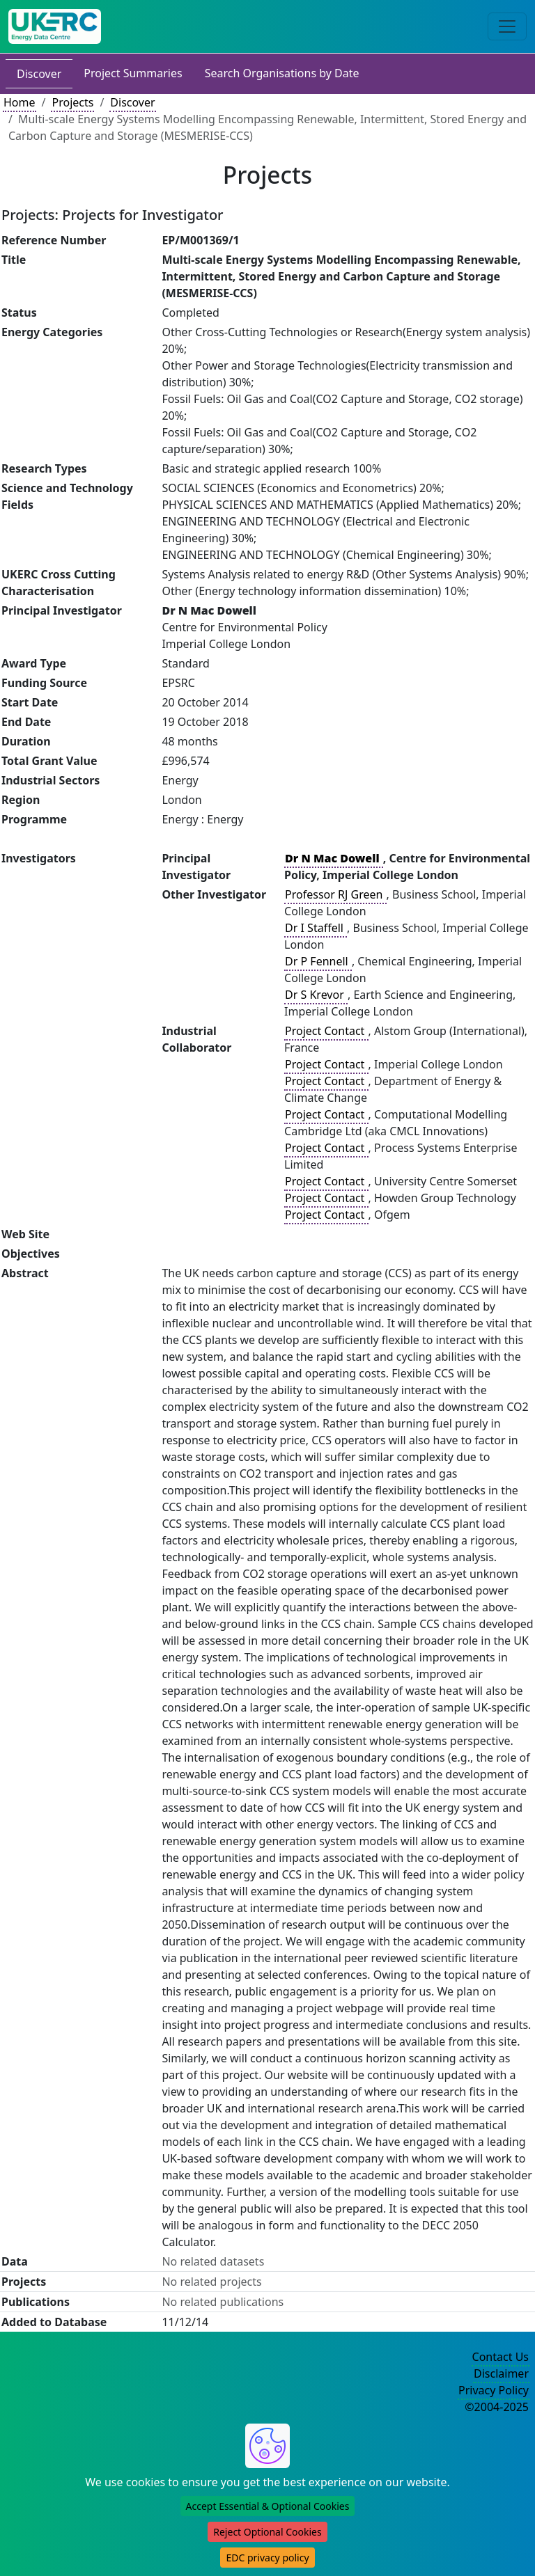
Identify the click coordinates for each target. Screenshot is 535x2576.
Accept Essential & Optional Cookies (268, 2506)
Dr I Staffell (315, 927)
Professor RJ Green (335, 894)
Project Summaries (133, 73)
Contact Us (500, 2356)
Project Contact (326, 1030)
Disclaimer (501, 2373)
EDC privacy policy (267, 2557)
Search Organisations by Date (282, 73)
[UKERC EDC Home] (54, 26)
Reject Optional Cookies (267, 2531)
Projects (72, 102)
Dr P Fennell (318, 961)
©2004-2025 (497, 2407)
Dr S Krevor (316, 994)
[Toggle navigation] (507, 26)
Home (19, 102)
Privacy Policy (493, 2390)
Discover (39, 73)
